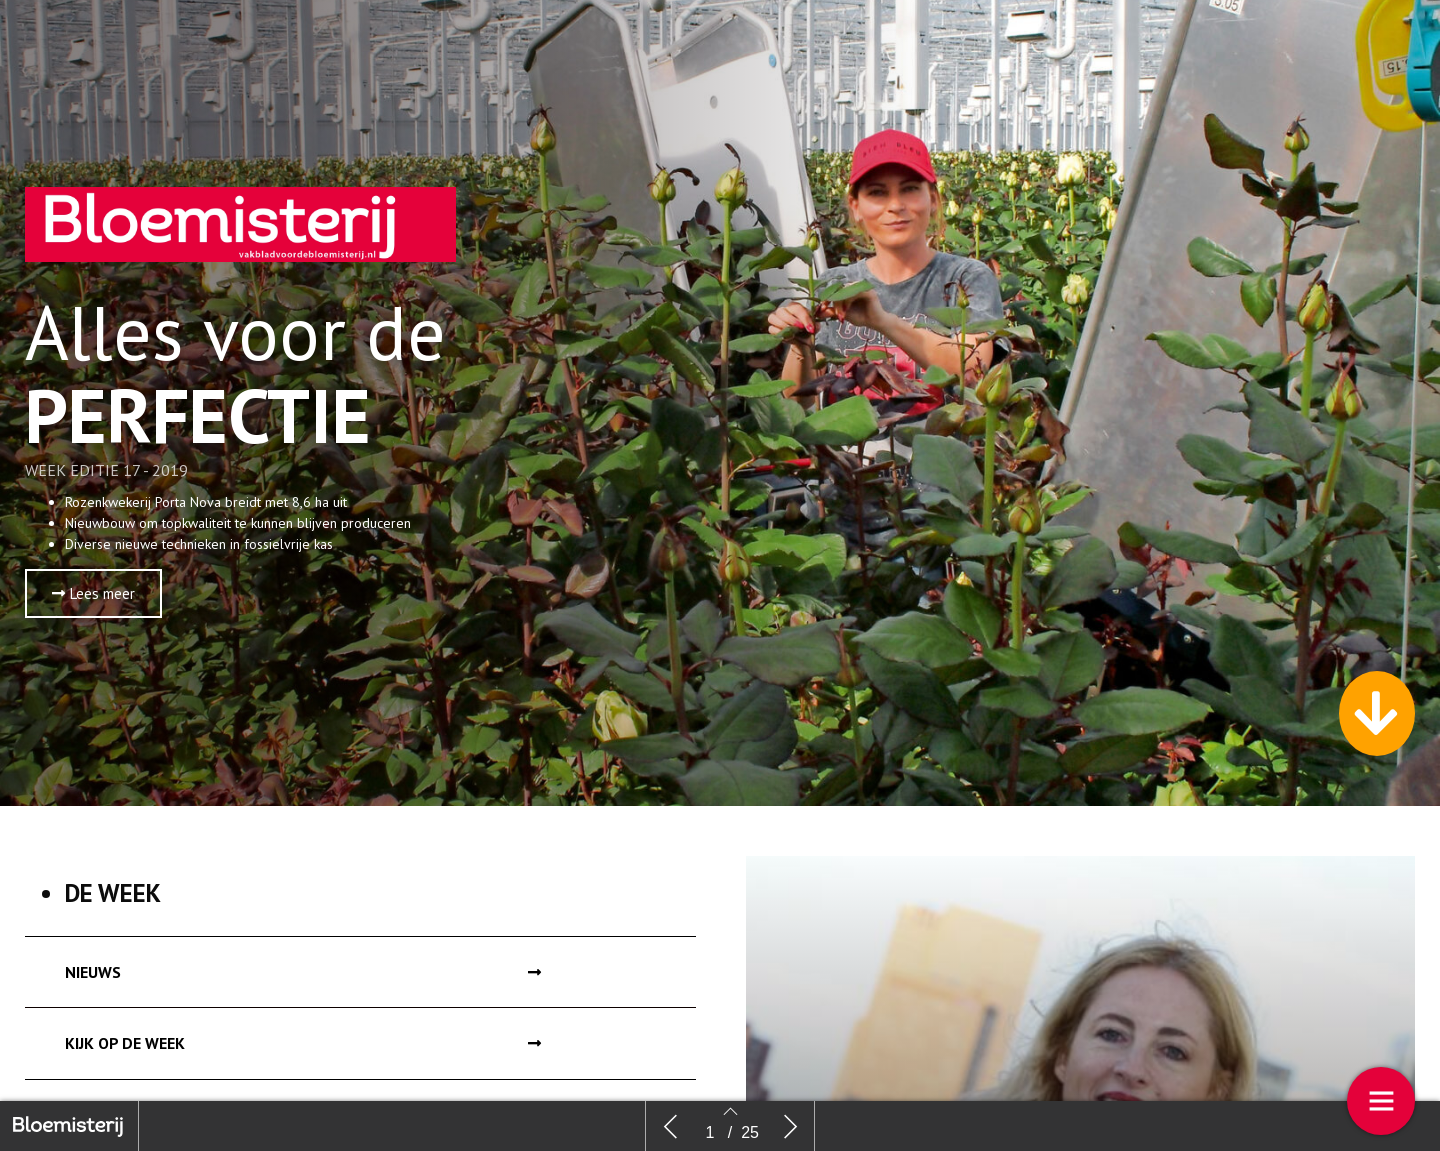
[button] (93, 606)
